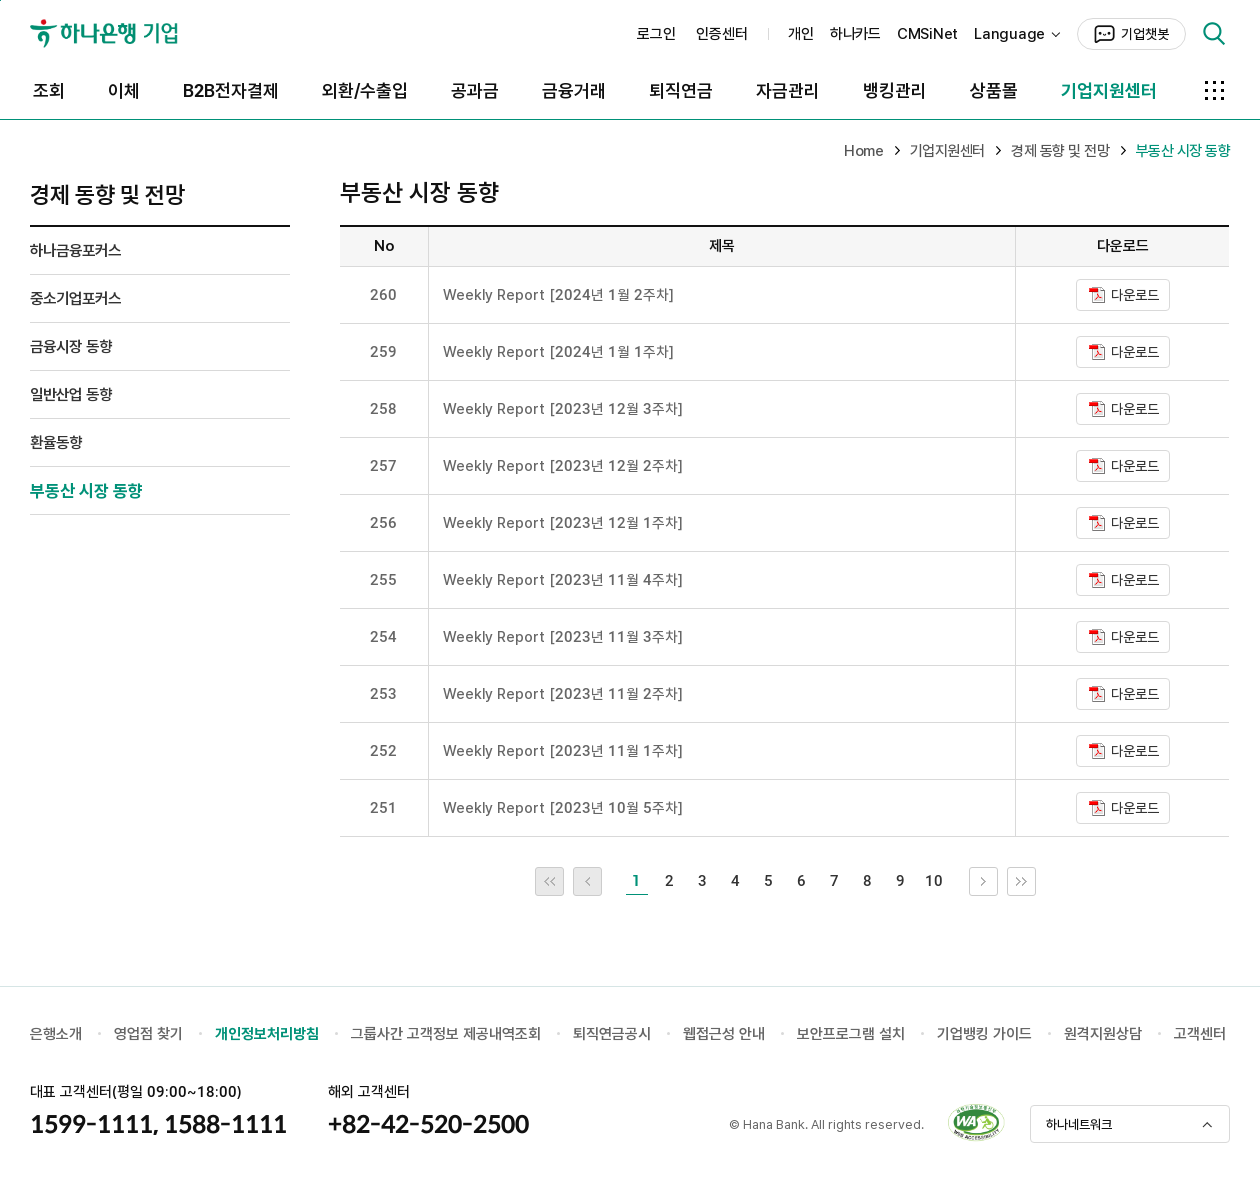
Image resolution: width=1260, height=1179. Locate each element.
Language (1009, 34)
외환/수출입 (365, 90)
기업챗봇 (1145, 34)
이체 (124, 90)
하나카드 (855, 34)
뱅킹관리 (895, 90)
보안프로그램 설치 (851, 1034)
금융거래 (574, 90)
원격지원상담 (1103, 1034)
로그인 (656, 34)
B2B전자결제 (231, 90)
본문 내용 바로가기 (0, 0)
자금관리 (788, 90)
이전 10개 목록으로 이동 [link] (601, 881)
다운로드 (1135, 295)
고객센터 (1200, 1034)
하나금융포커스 (75, 250)
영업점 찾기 (148, 1034)
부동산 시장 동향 (86, 491)
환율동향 (56, 442)
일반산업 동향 (71, 394)
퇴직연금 (681, 90)
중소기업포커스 (75, 298)
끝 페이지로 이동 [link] (1035, 881)
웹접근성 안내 (724, 1034)
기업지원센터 (1109, 90)
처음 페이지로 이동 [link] (563, 881)
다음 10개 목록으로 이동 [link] (997, 881)
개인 (801, 34)
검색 (1214, 34)
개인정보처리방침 (267, 1034)
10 (934, 881)
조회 (49, 90)
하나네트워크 (1079, 1124)
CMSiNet (927, 34)
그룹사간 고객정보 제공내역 (433, 1034)
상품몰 (994, 90)
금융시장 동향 (71, 346)
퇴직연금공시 (612, 1034)
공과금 (475, 90)
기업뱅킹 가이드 (984, 1034)
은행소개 (56, 1034)
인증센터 (722, 34)
